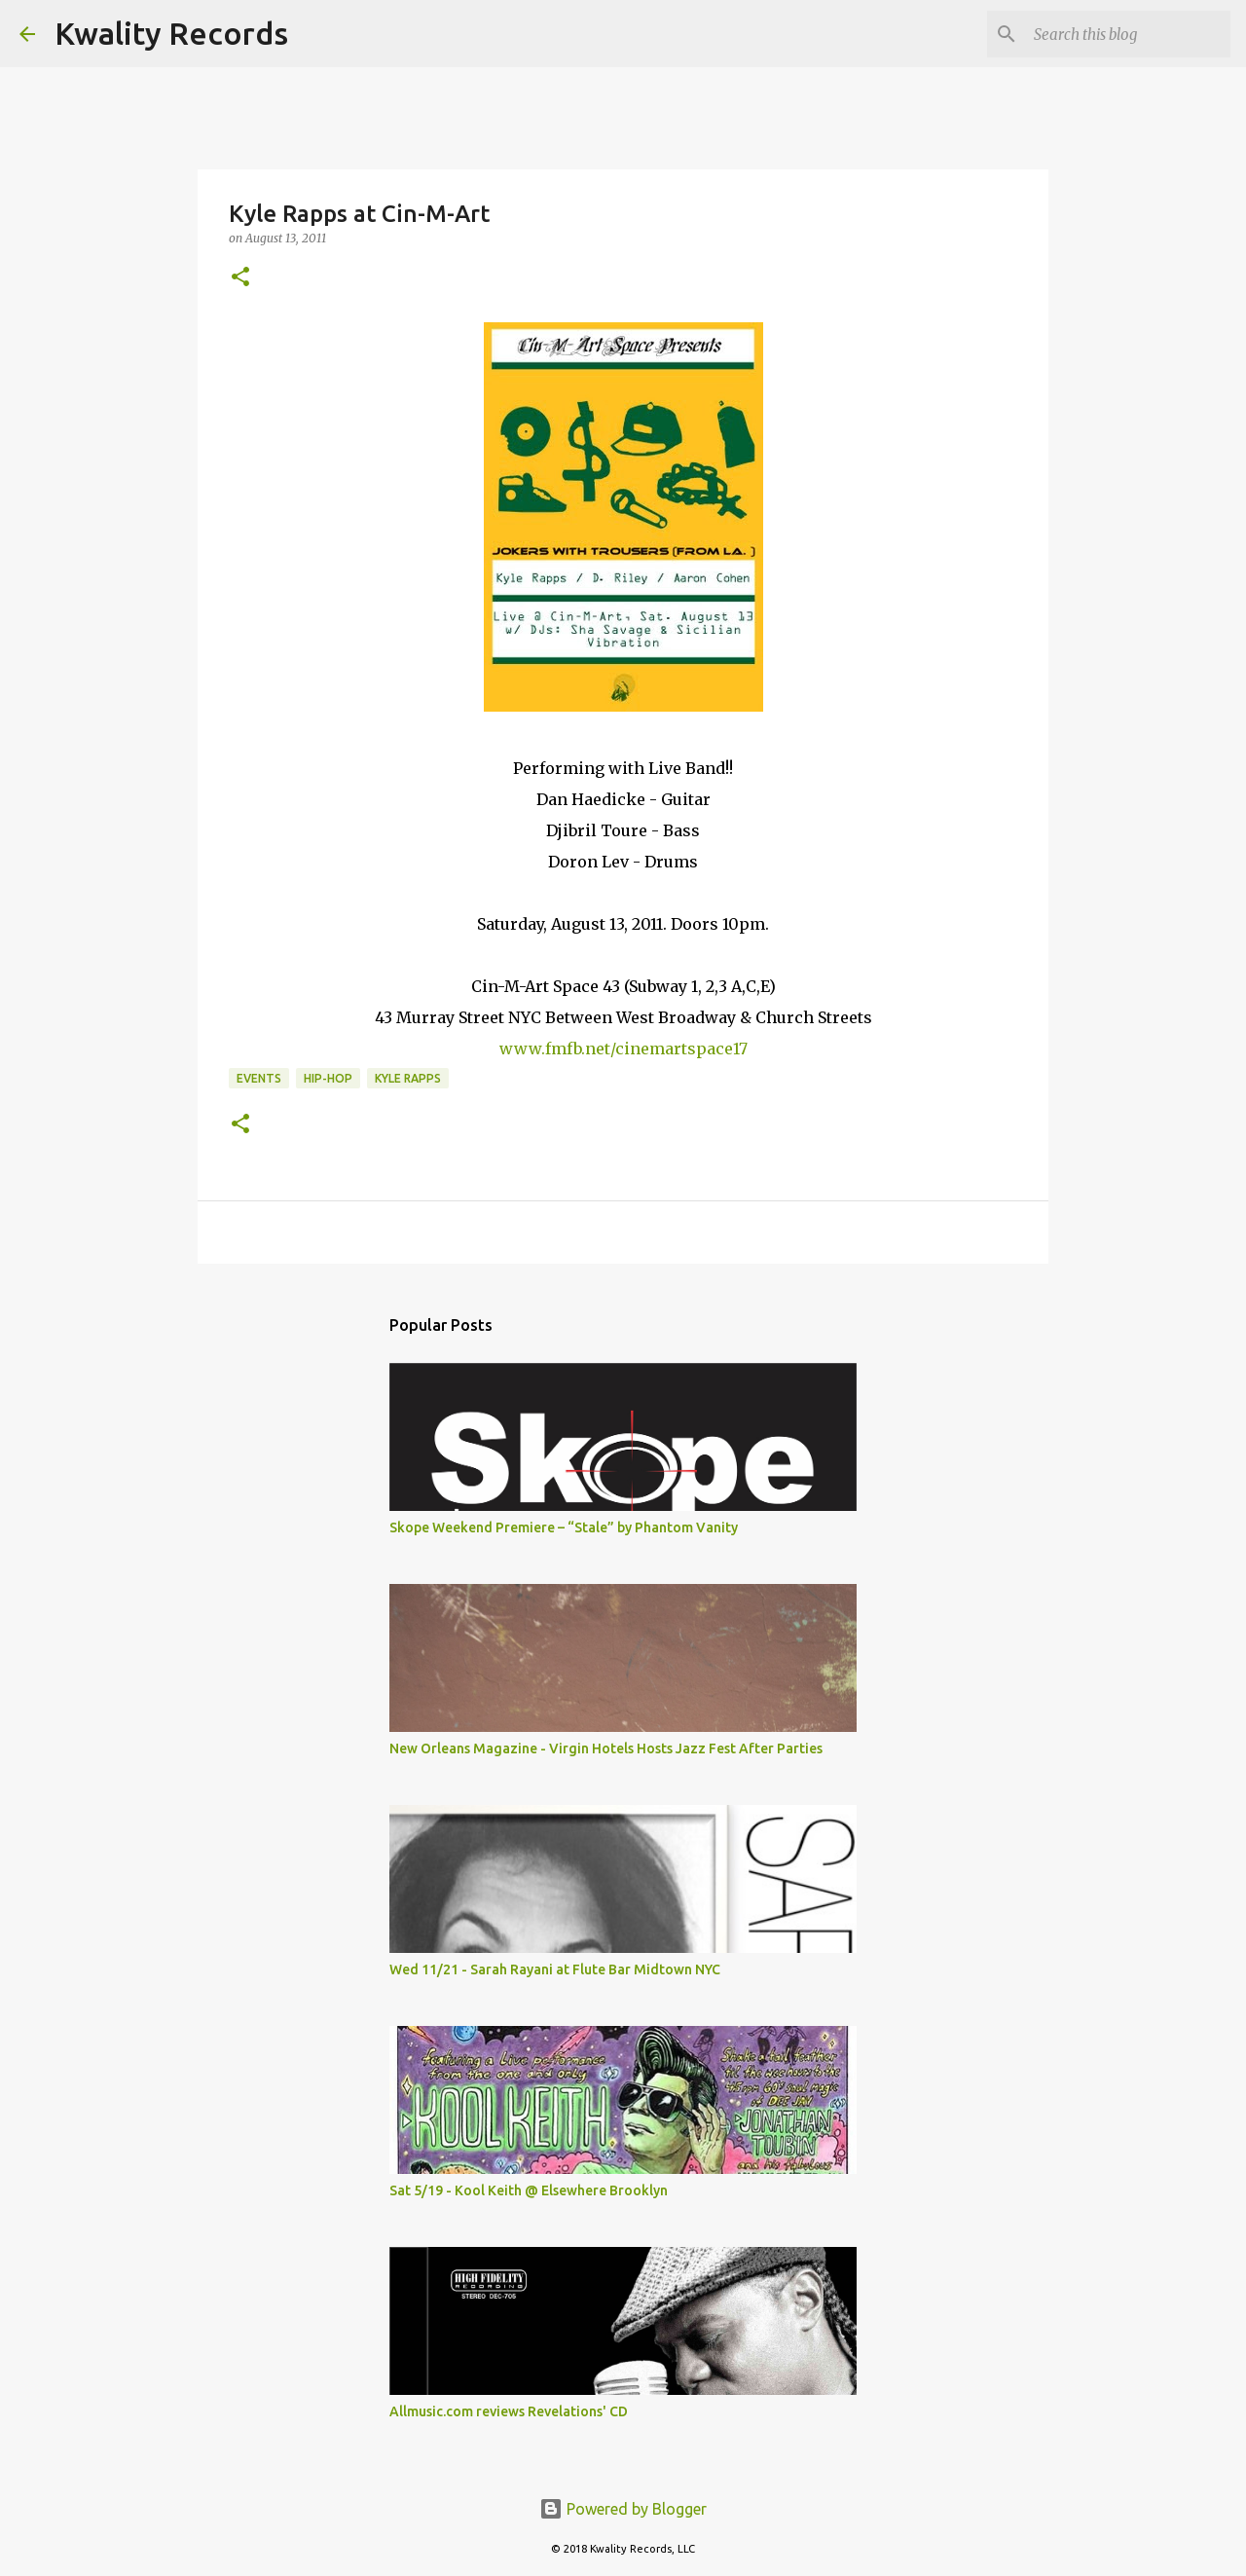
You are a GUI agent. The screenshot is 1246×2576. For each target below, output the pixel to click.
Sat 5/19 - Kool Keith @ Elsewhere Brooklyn (528, 2190)
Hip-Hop (328, 1078)
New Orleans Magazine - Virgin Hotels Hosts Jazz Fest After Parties (606, 1748)
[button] (240, 278)
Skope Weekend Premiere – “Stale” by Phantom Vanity (563, 1527)
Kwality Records (171, 33)
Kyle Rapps (408, 1078)
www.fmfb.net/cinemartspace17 (623, 1048)
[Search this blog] (1128, 34)
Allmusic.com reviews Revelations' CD (508, 2411)
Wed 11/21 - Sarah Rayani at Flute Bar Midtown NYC (554, 1969)
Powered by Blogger (623, 2509)
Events (259, 1078)
